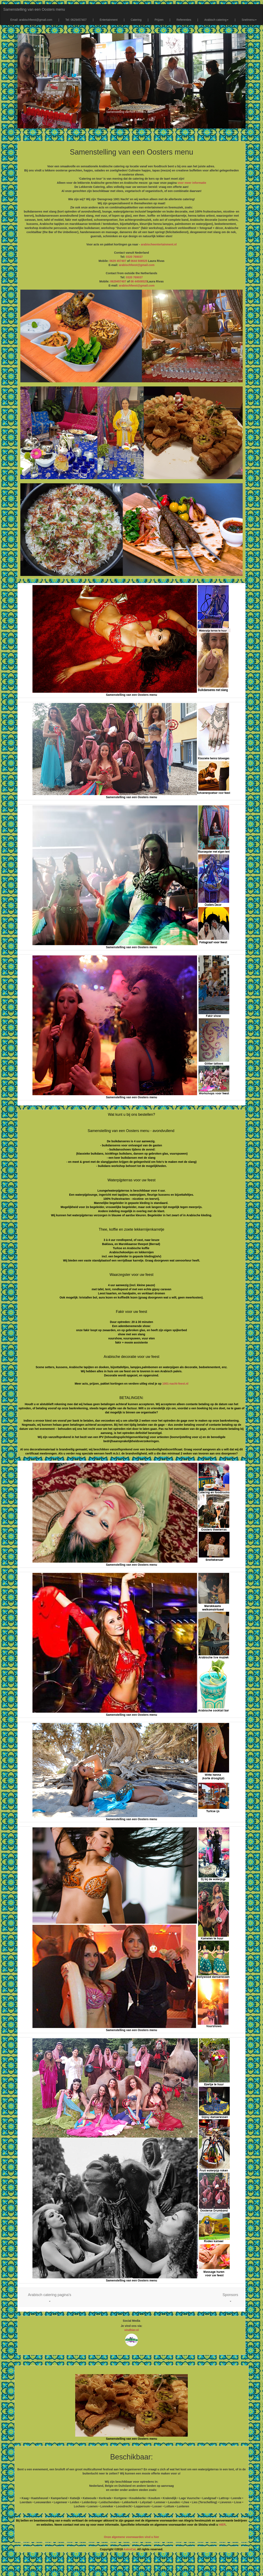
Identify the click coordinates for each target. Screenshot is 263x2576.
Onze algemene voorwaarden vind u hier (131, 2537)
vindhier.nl (131, 2330)
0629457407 (118, 281)
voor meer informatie (192, 182)
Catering (136, 19)
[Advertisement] (131, 2565)
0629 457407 (118, 260)
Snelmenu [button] (249, 19)
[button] (49, 2297)
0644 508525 (138, 260)
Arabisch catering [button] (216, 19)
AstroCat (129, 2549)
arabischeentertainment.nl (158, 244)
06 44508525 (138, 281)
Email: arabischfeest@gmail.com (31, 19)
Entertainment (109, 19)
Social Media (131, 2320)
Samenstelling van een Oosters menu (34, 9)
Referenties (183, 19)
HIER (222, 2524)
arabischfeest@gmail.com (137, 265)
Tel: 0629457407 (76, 19)
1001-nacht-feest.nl (175, 1383)
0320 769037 (134, 256)
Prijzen (159, 19)
